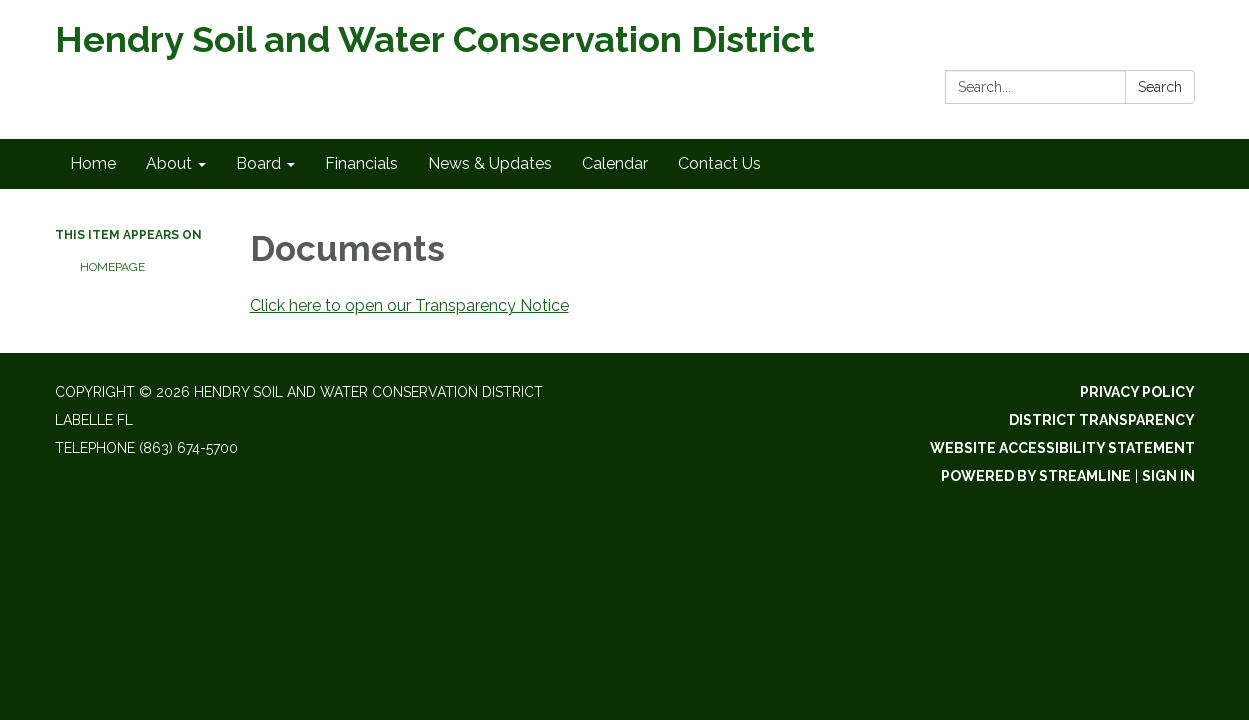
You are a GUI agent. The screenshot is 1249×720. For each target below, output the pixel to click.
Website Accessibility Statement (1062, 448)
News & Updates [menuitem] (490, 163)
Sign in (1168, 476)
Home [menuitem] (93, 163)
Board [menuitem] (258, 163)
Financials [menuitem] (361, 163)
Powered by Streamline (1036, 476)
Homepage (112, 267)
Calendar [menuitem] (615, 163)
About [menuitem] (169, 163)
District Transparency (1102, 420)
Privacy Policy (1137, 392)
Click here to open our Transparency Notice (409, 305)
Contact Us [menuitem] (719, 163)
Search (1160, 87)
